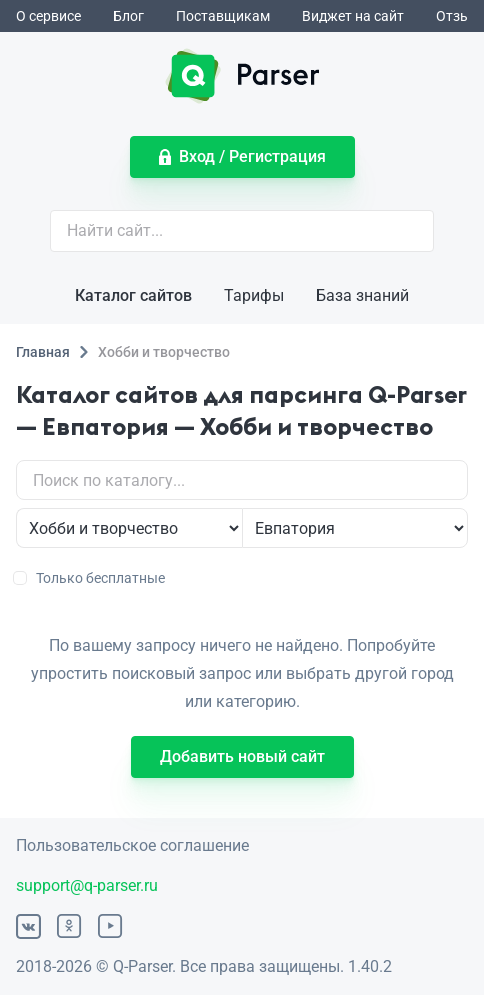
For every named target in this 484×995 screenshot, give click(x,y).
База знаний (362, 295)
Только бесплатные (90, 578)
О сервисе (48, 16)
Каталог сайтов (133, 295)
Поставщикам (223, 16)
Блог (128, 16)
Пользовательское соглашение (132, 845)
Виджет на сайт (353, 16)
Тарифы (254, 295)
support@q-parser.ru (87, 885)
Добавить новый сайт (242, 756)
